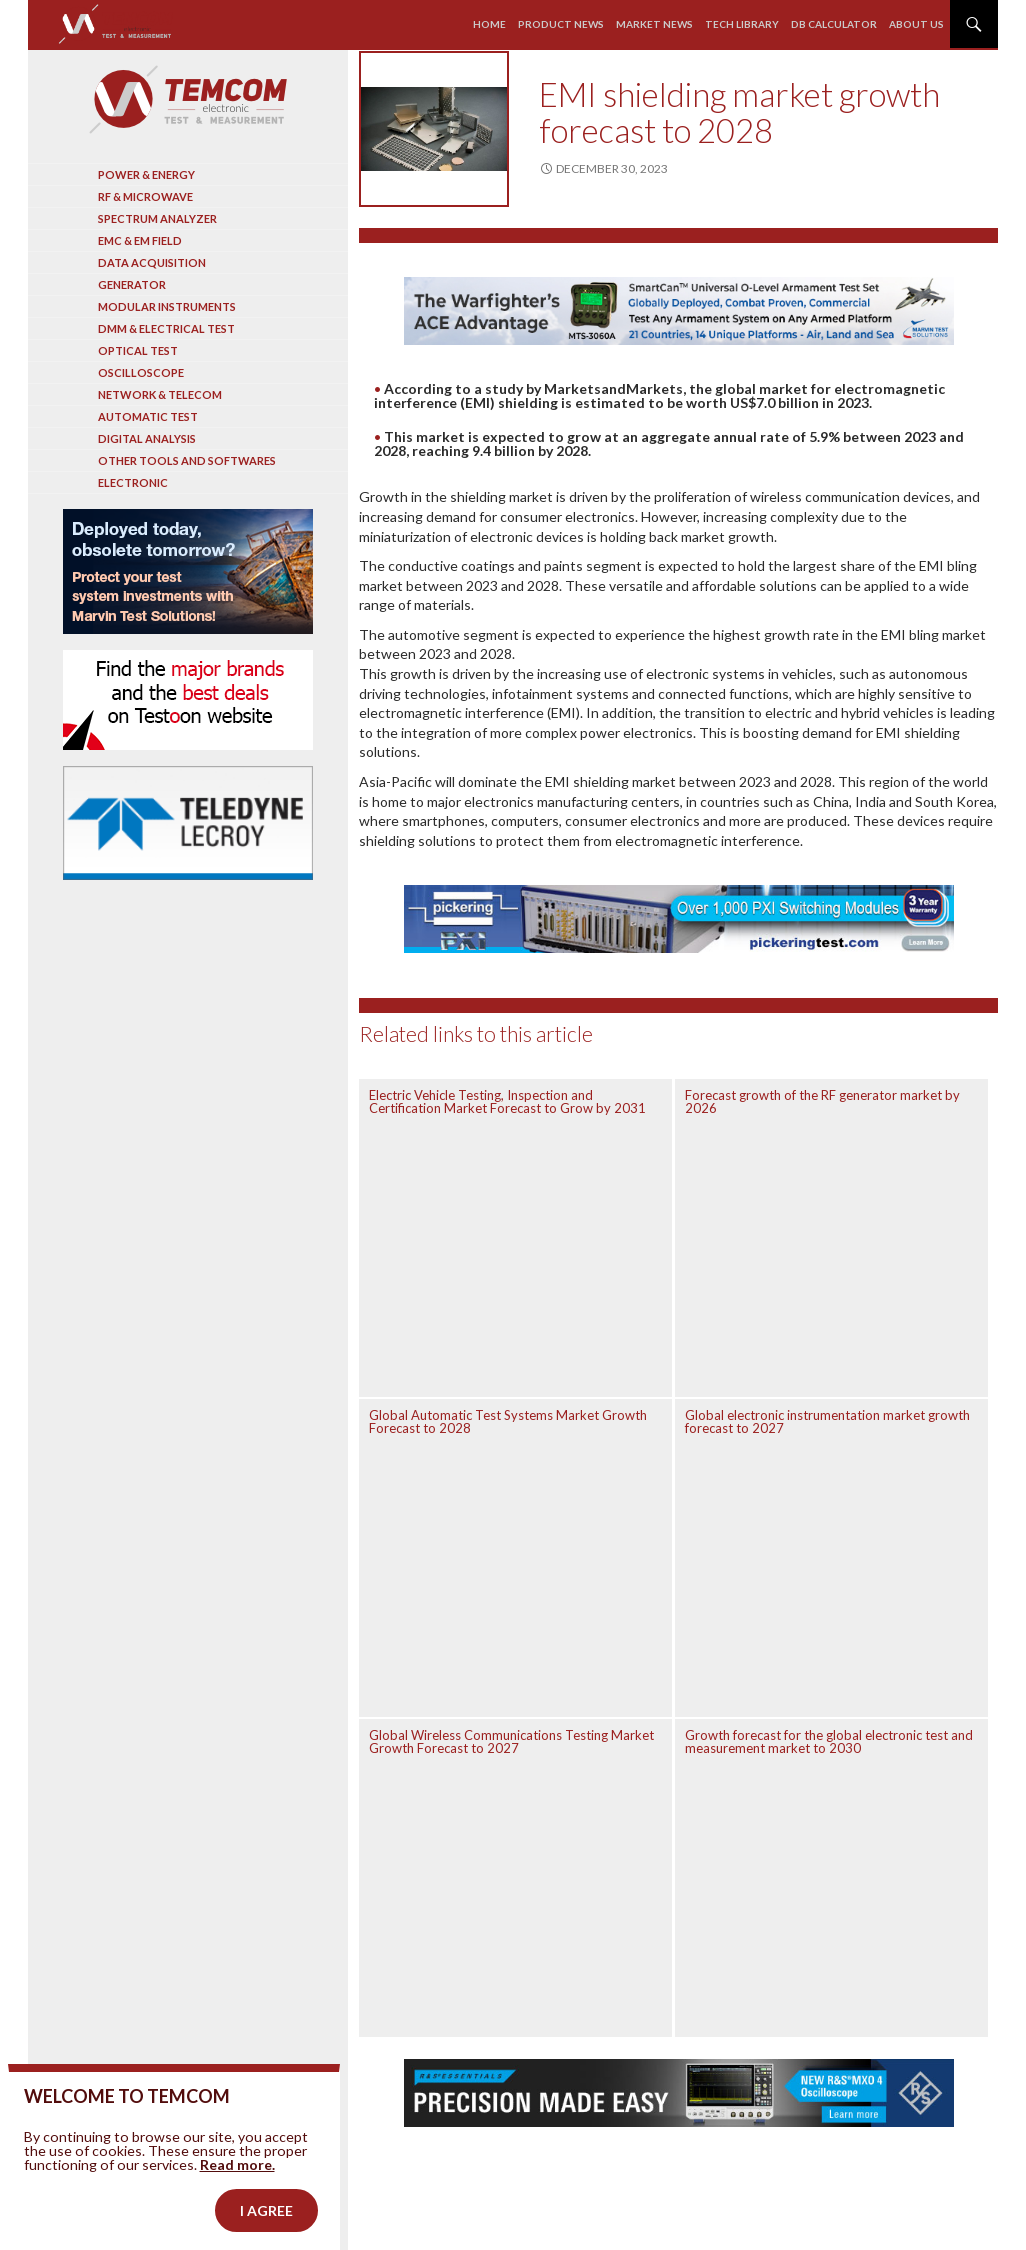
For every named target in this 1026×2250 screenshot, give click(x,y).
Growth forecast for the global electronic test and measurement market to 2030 (829, 1741)
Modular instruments (167, 306)
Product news (561, 24)
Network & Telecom (160, 394)
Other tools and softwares (187, 460)
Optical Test (138, 350)
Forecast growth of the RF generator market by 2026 (822, 1101)
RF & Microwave (145, 196)
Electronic (133, 482)
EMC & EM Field (140, 240)
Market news (654, 24)
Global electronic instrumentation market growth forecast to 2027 (827, 1421)
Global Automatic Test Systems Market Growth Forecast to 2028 (508, 1421)
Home (489, 24)
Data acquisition (152, 262)
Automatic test (148, 416)
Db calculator (834, 24)
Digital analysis (147, 438)
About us (916, 24)
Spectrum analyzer (157, 218)
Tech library (742, 24)
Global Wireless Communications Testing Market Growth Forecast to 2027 (511, 1741)
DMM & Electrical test (166, 328)
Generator (132, 284)
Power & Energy (146, 174)
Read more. (237, 2195)
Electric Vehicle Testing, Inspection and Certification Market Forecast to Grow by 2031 (507, 1101)
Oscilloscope (141, 372)
